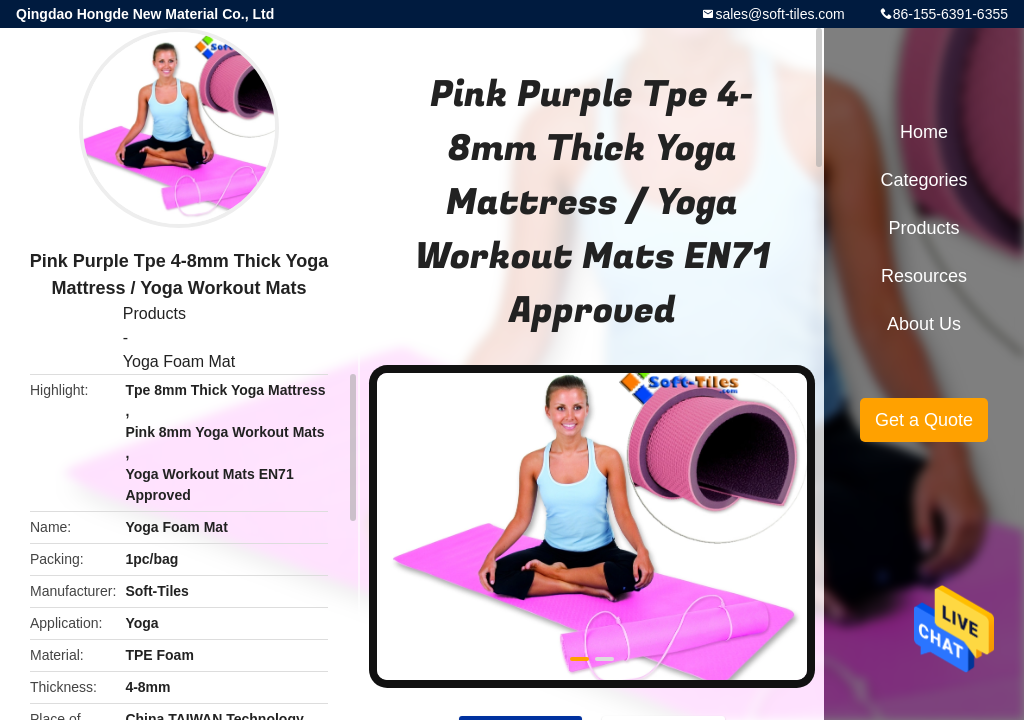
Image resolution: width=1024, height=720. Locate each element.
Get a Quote (924, 420)
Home (924, 132)
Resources (924, 276)
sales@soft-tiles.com (779, 14)
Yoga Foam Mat (179, 361)
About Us (924, 324)
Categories (923, 180)
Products (154, 313)
